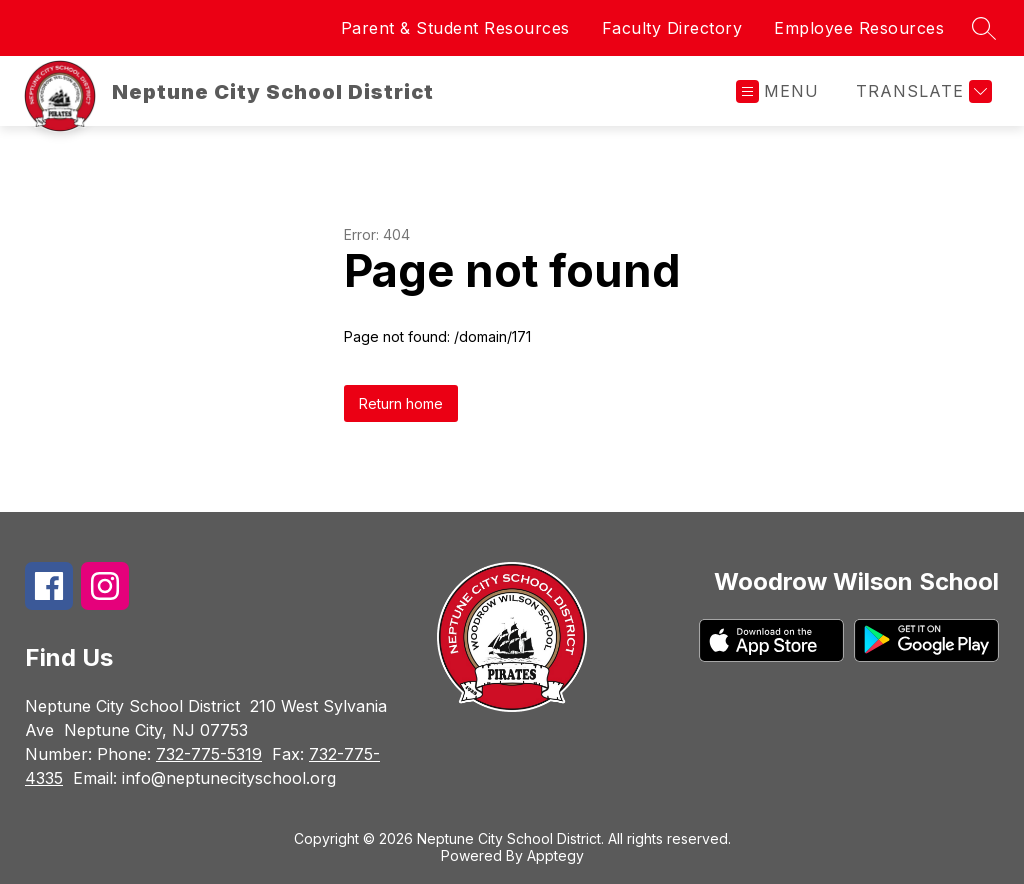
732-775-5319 (209, 754)
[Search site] (984, 28)
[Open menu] (777, 91)
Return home (401, 403)
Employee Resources (859, 28)
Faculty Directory (672, 28)
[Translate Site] (921, 91)
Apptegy (555, 855)
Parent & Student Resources (455, 28)
